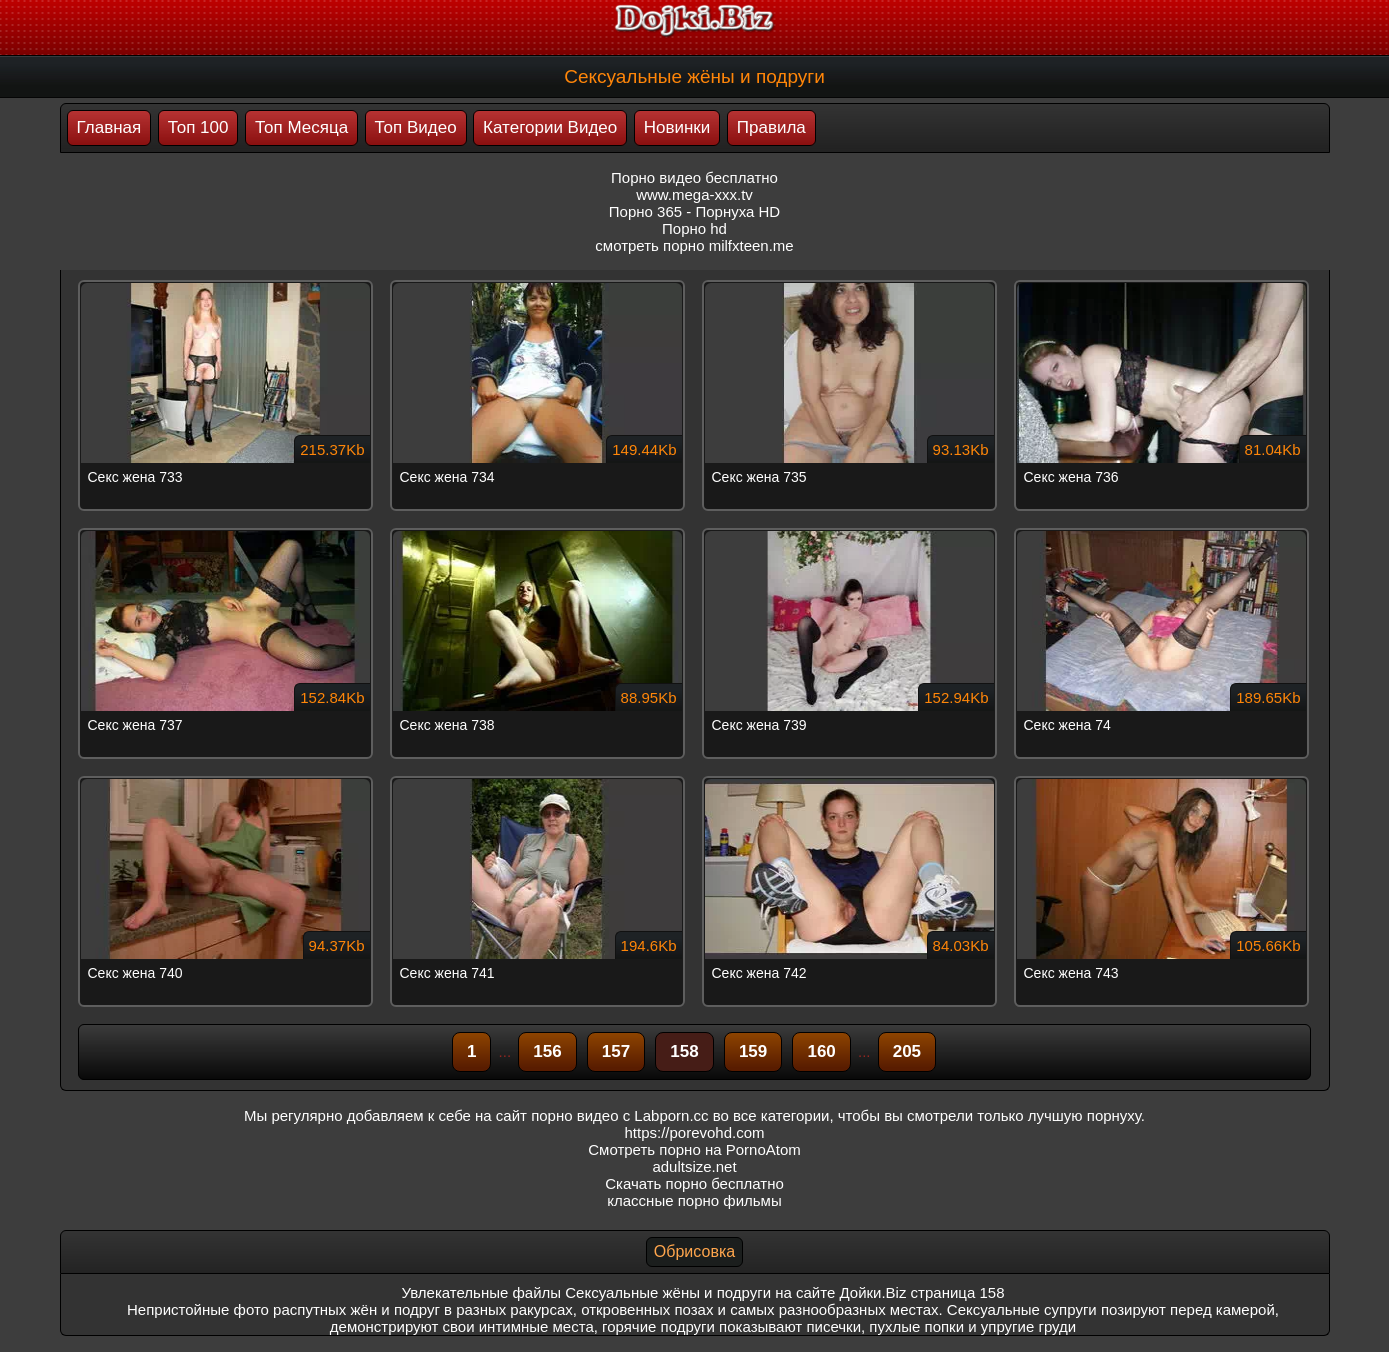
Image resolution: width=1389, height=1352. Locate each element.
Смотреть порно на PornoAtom (694, 1149)
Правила (771, 127)
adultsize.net (694, 1166)
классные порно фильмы (694, 1200)
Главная (109, 127)
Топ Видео (416, 127)
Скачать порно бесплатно (694, 1183)
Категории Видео (550, 127)
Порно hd (694, 228)
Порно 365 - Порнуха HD (694, 211)
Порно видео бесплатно (694, 177)
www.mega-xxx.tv (694, 194)
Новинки (677, 127)
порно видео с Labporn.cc (619, 1115)
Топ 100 (198, 127)
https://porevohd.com (694, 1132)
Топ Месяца (301, 127)
